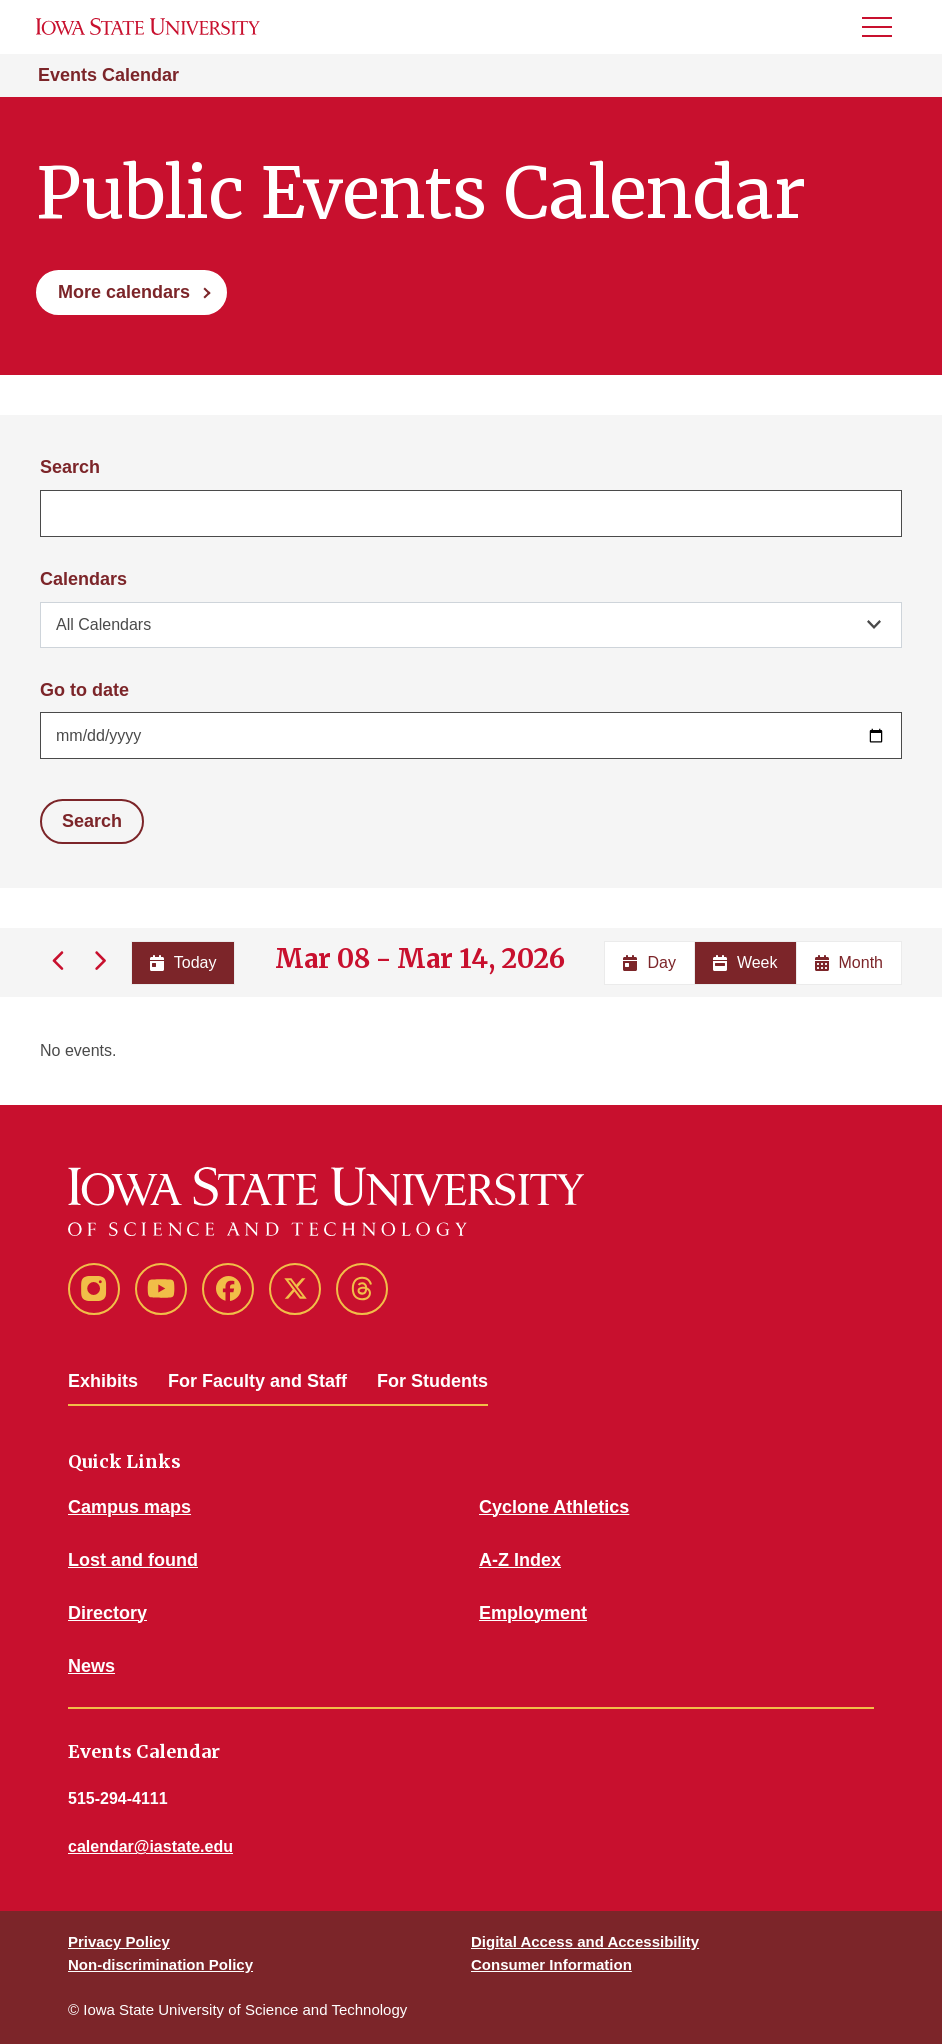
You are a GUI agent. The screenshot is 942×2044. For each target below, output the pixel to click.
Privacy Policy (119, 1941)
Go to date (84, 690)
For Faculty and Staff (257, 1381)
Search (70, 467)
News (91, 1666)
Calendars (83, 579)
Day (649, 962)
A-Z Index (520, 1560)
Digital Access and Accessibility (585, 1941)
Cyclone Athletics (554, 1507)
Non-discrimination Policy (160, 1964)
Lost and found (133, 1560)
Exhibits (103, 1381)
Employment (533, 1613)
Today (183, 962)
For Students (432, 1381)
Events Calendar (108, 75)
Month (849, 962)
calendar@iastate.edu (150, 1846)
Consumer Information (551, 1964)
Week (745, 962)
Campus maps (129, 1507)
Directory (107, 1613)
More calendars (124, 292)
